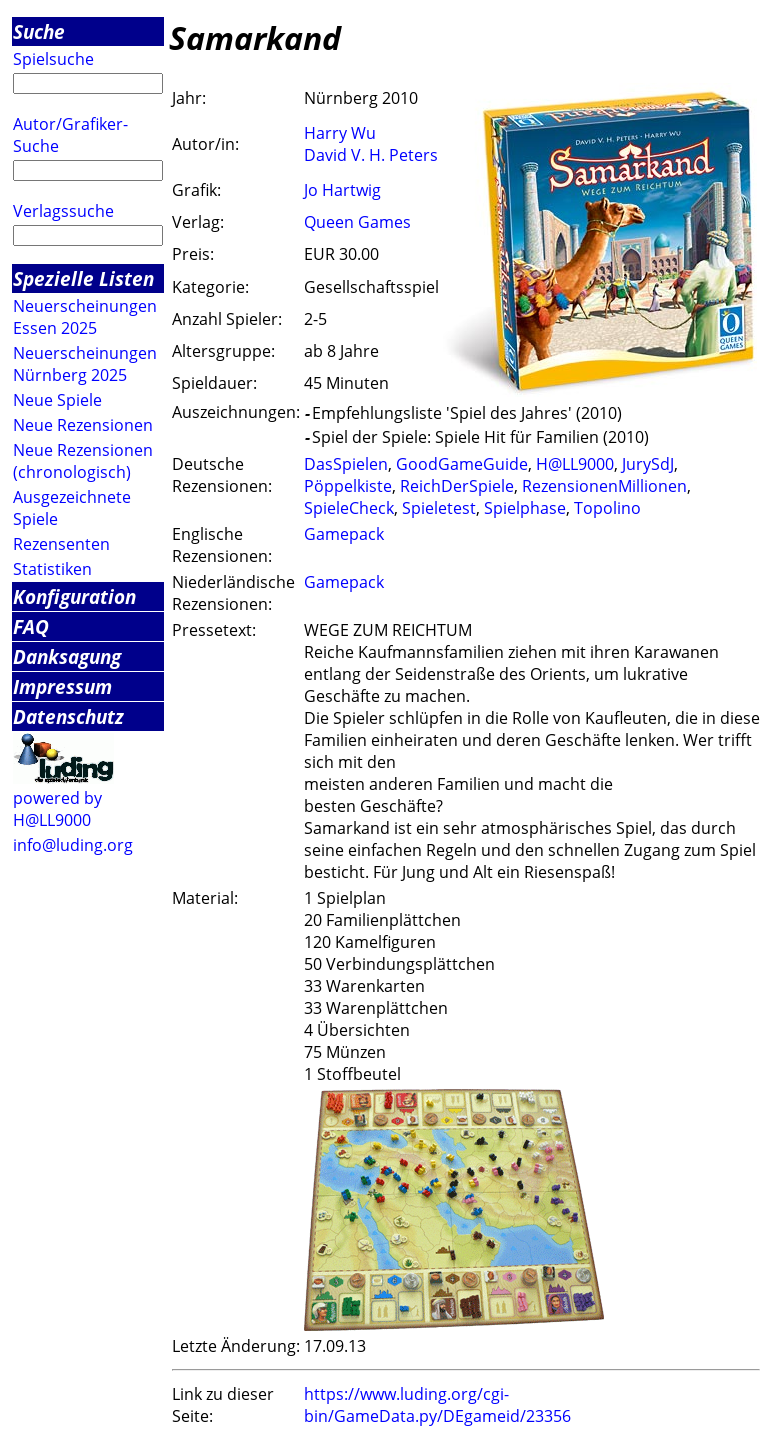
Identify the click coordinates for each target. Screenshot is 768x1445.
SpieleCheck (349, 508)
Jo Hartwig (342, 190)
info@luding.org (73, 845)
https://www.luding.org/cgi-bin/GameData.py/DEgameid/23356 (437, 1405)
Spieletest (439, 508)
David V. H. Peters (371, 155)
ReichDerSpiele (457, 486)
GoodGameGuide (462, 464)
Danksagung (67, 656)
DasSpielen (346, 464)
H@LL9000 (575, 464)
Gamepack (344, 534)
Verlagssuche (63, 211)
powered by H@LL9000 (57, 809)
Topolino (607, 508)
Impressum (62, 686)
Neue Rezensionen (83, 425)
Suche (39, 31)
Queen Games (357, 222)
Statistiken (52, 569)
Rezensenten (61, 544)
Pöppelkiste (348, 486)
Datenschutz (68, 716)
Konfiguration (74, 596)
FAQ (31, 626)
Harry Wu (340, 133)
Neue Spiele (57, 400)
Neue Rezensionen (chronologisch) (83, 461)
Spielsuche (53, 59)
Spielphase (525, 508)
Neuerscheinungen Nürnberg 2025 (85, 364)
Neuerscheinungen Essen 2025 (85, 317)
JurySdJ (648, 464)
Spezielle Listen (83, 278)
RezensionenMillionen (604, 486)
